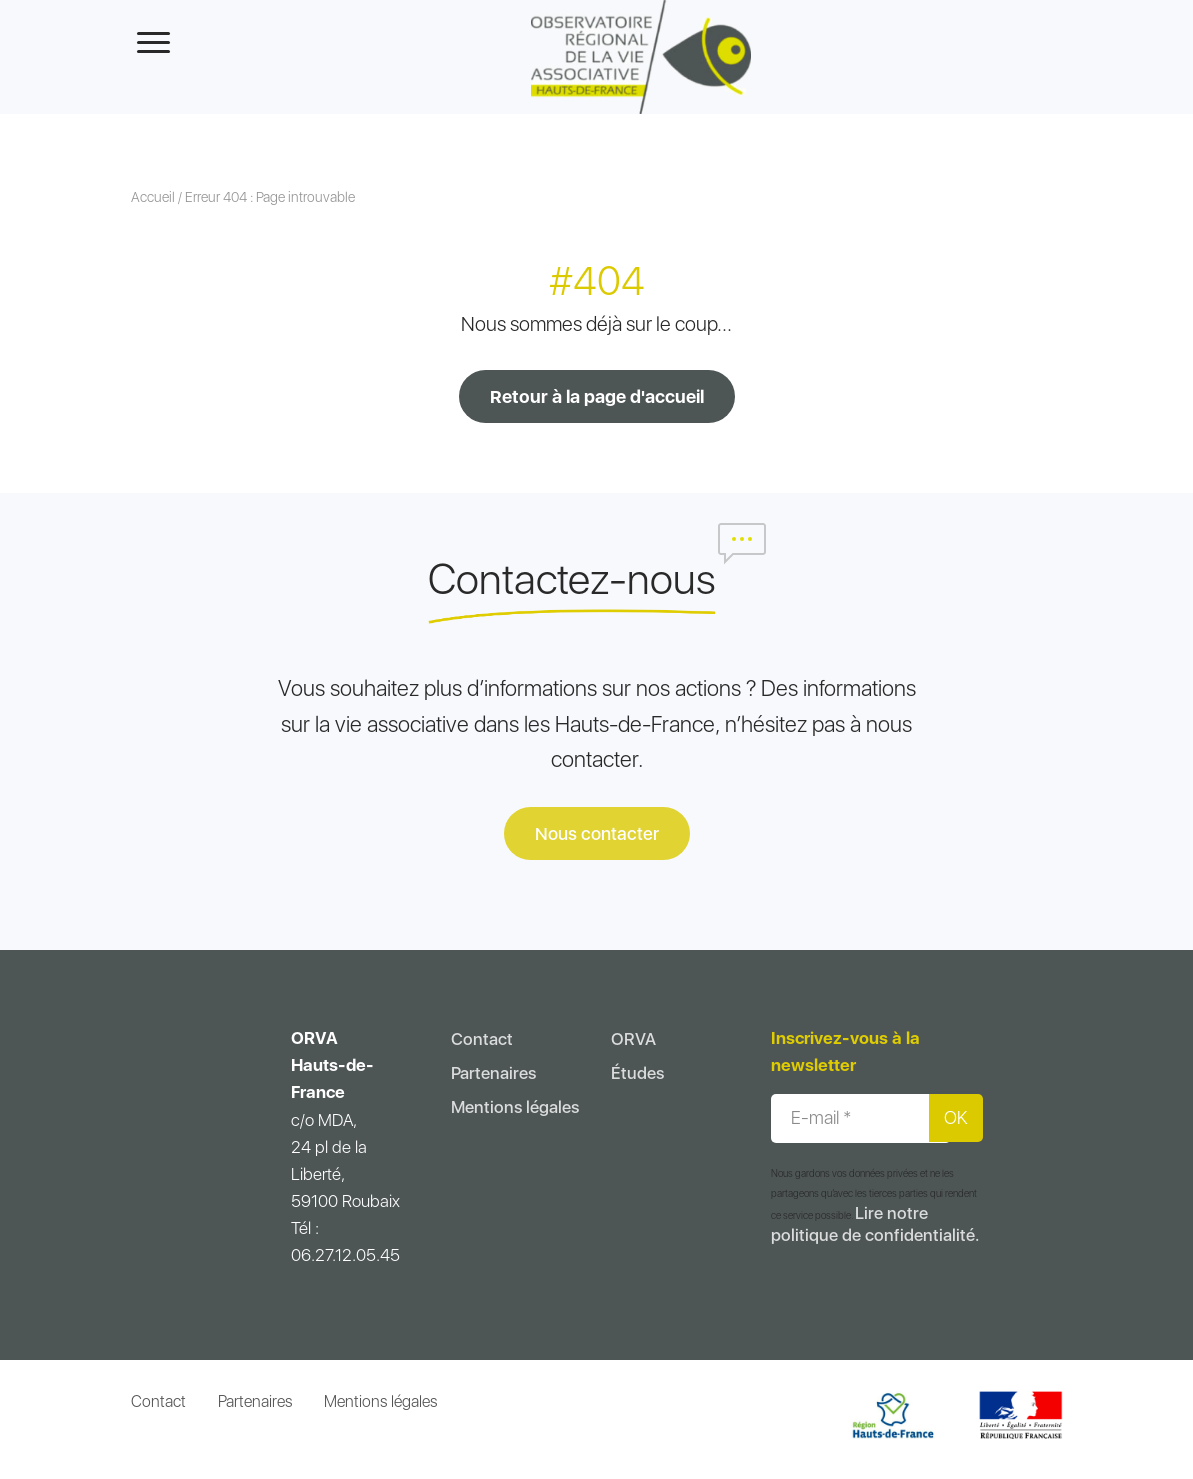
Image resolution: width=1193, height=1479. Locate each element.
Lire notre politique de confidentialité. (875, 1224)
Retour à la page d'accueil (597, 396)
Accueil (153, 197)
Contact (482, 1039)
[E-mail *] (861, 1118)
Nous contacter (597, 833)
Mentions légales (515, 1107)
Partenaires (493, 1073)
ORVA (633, 1039)
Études (637, 1073)
